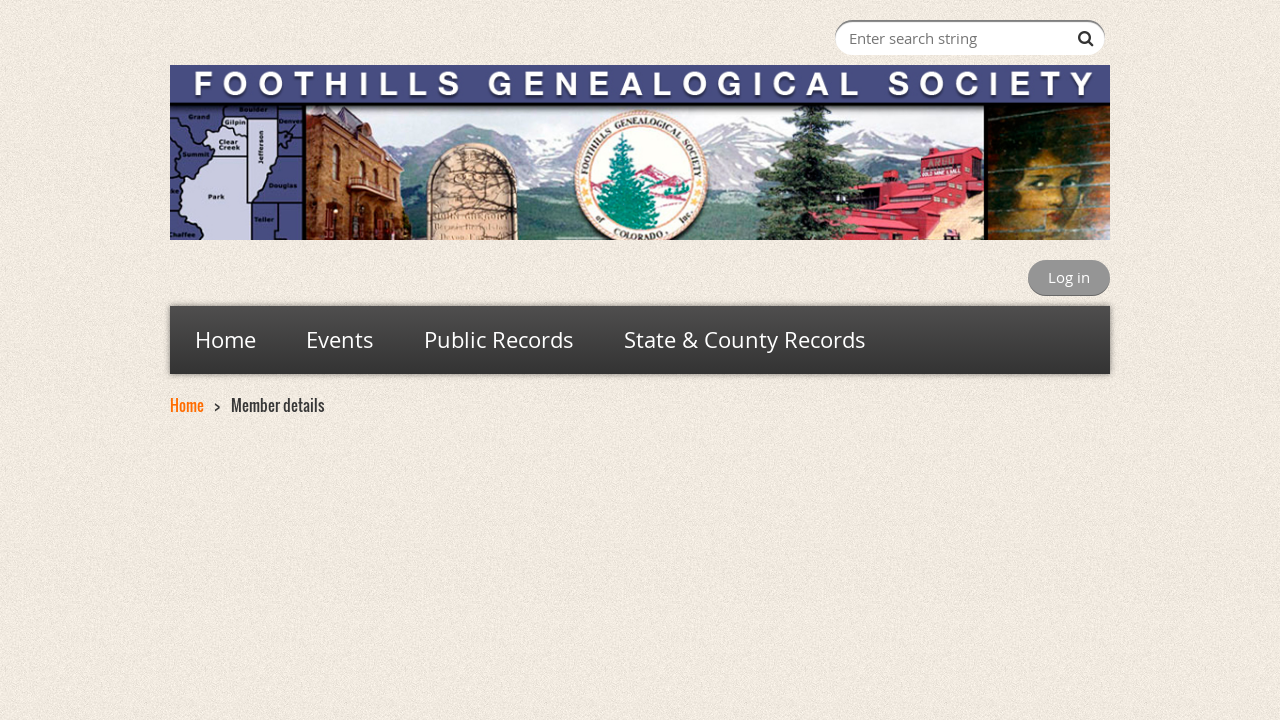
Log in (1069, 277)
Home (187, 405)
